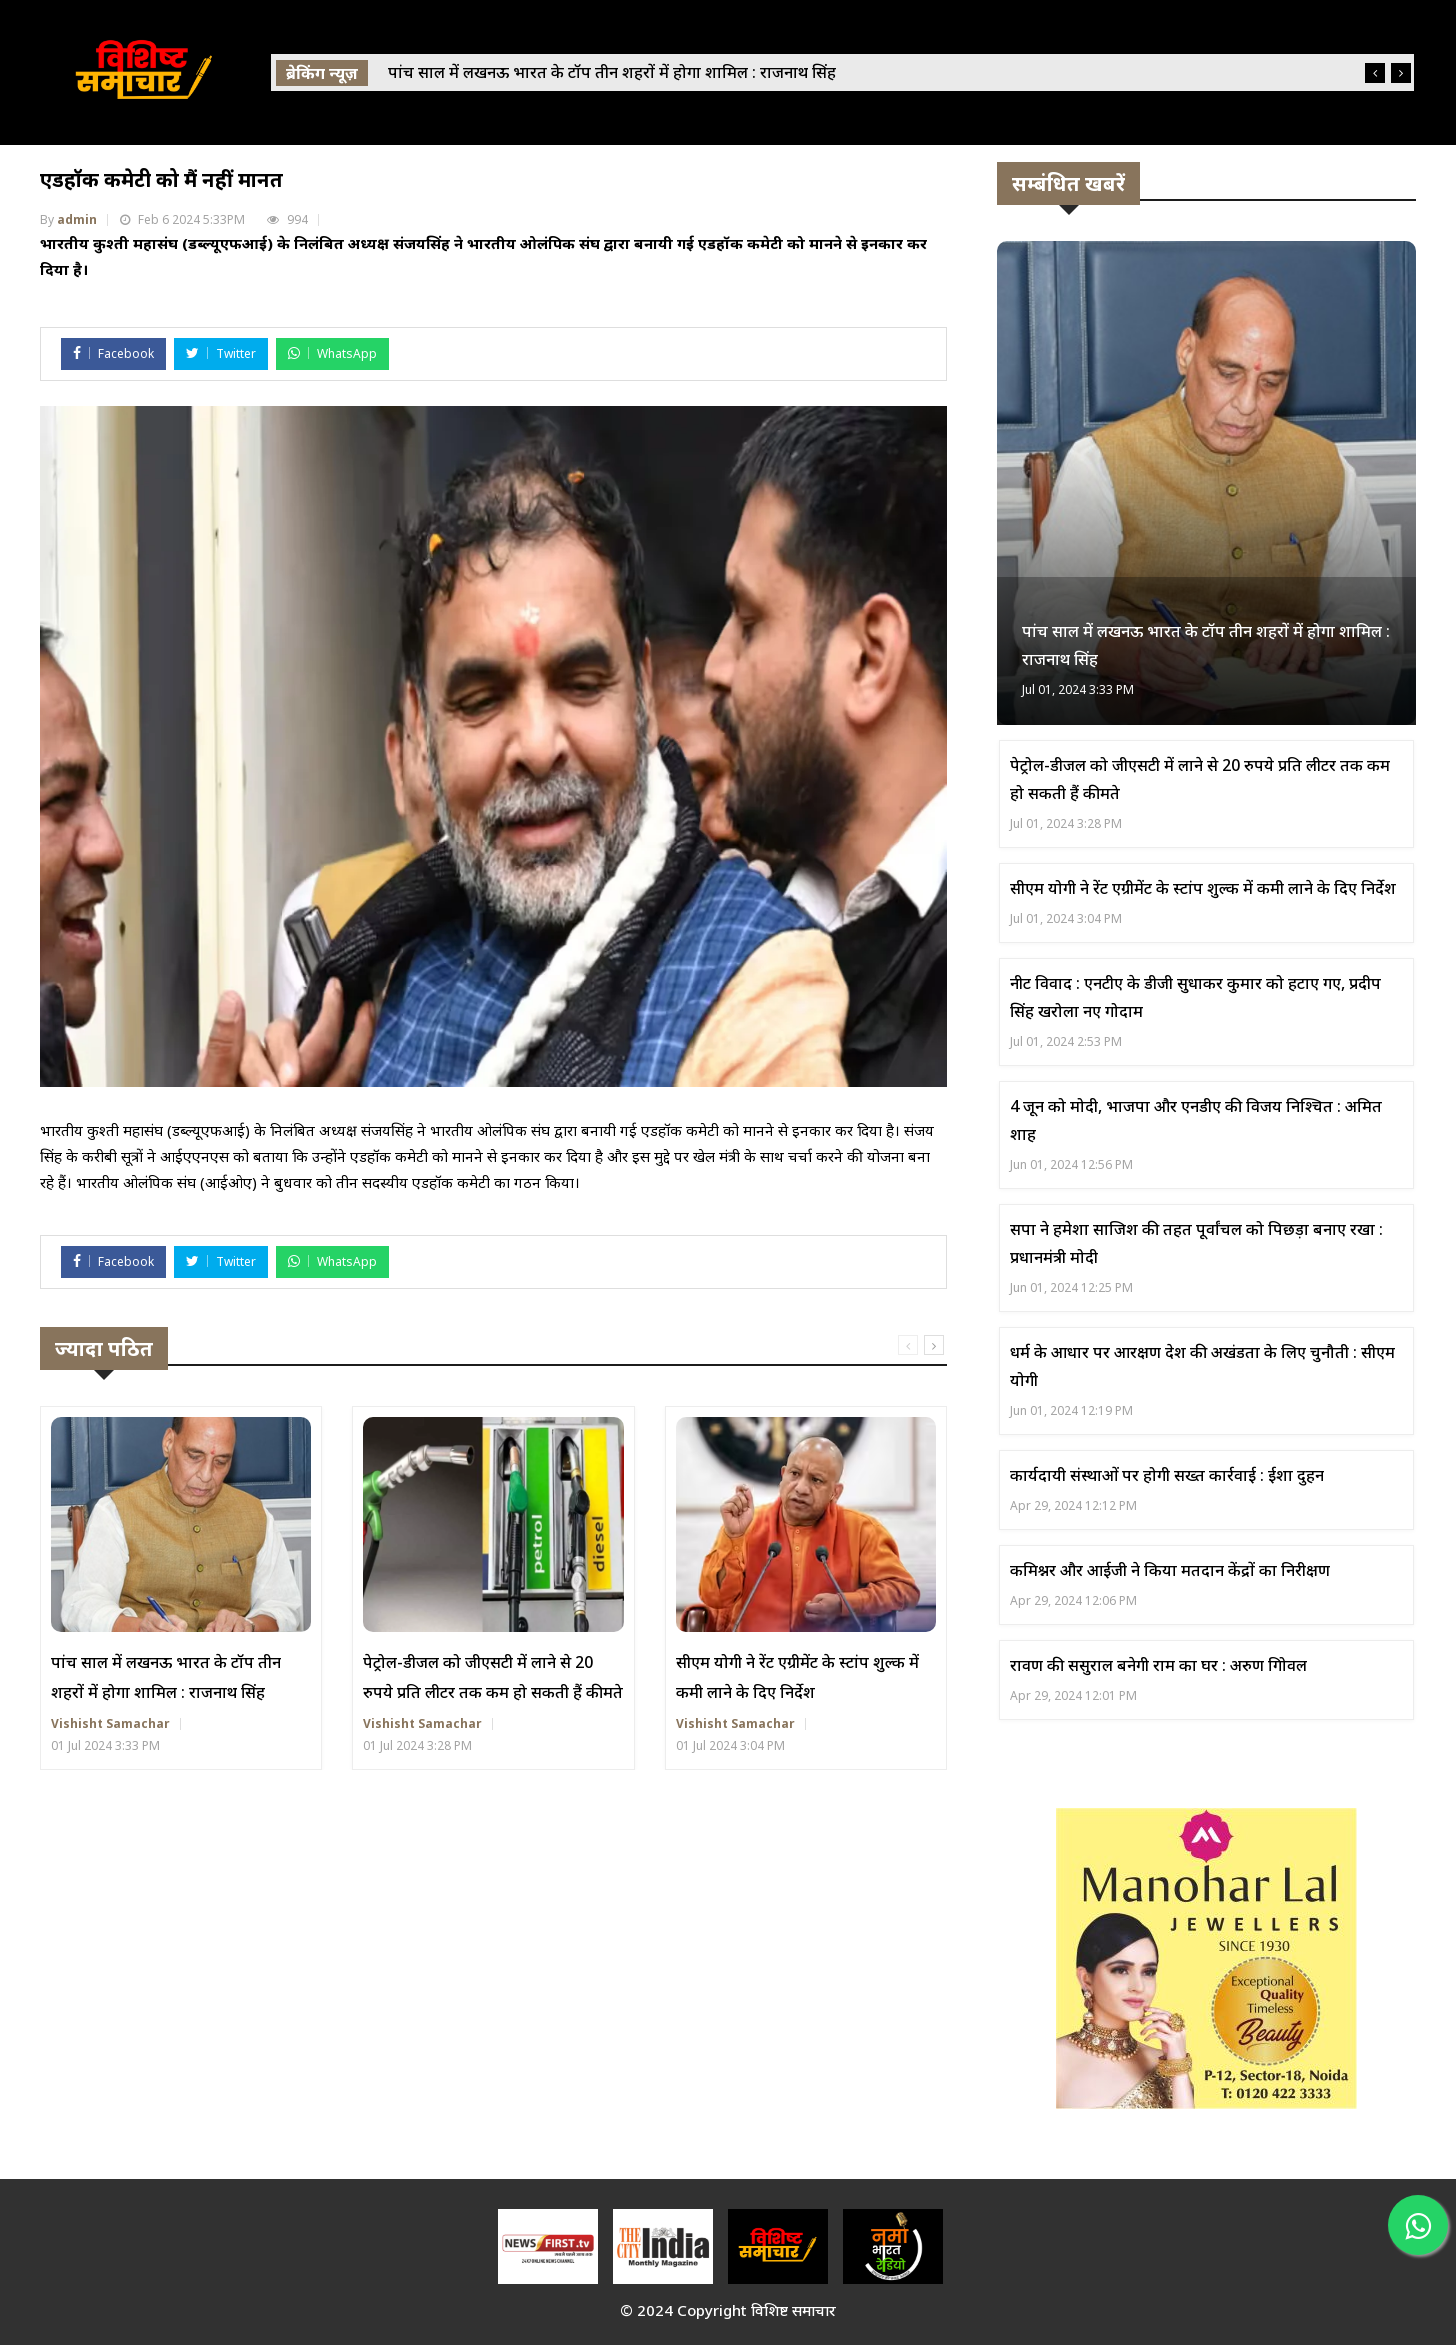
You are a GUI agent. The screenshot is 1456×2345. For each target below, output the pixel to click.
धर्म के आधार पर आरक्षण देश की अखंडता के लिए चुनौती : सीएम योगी (1202, 1366)
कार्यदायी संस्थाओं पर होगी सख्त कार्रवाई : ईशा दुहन (1167, 1475)
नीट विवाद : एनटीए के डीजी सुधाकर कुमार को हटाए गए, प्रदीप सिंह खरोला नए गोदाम (1195, 997)
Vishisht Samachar (110, 1723)
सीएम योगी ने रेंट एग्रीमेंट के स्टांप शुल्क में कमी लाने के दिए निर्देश (797, 1677)
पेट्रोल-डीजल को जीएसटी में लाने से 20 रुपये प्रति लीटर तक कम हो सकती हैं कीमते (493, 1677)
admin (77, 219)
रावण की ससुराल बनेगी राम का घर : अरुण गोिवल (1158, 1665)
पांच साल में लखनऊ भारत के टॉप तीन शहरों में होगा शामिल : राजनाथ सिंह (166, 1677)
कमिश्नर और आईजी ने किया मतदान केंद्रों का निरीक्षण (1170, 1570)
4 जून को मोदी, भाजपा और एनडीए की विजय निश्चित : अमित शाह (1196, 1120)
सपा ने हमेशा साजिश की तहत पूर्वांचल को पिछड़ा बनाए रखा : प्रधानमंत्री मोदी (1196, 1243)
